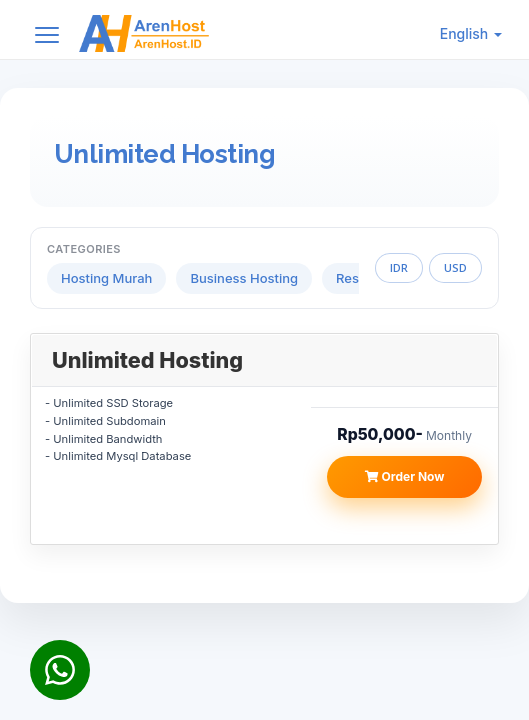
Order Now (405, 476)
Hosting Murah (106, 278)
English (471, 33)
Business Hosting (244, 278)
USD (455, 267)
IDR (399, 267)
